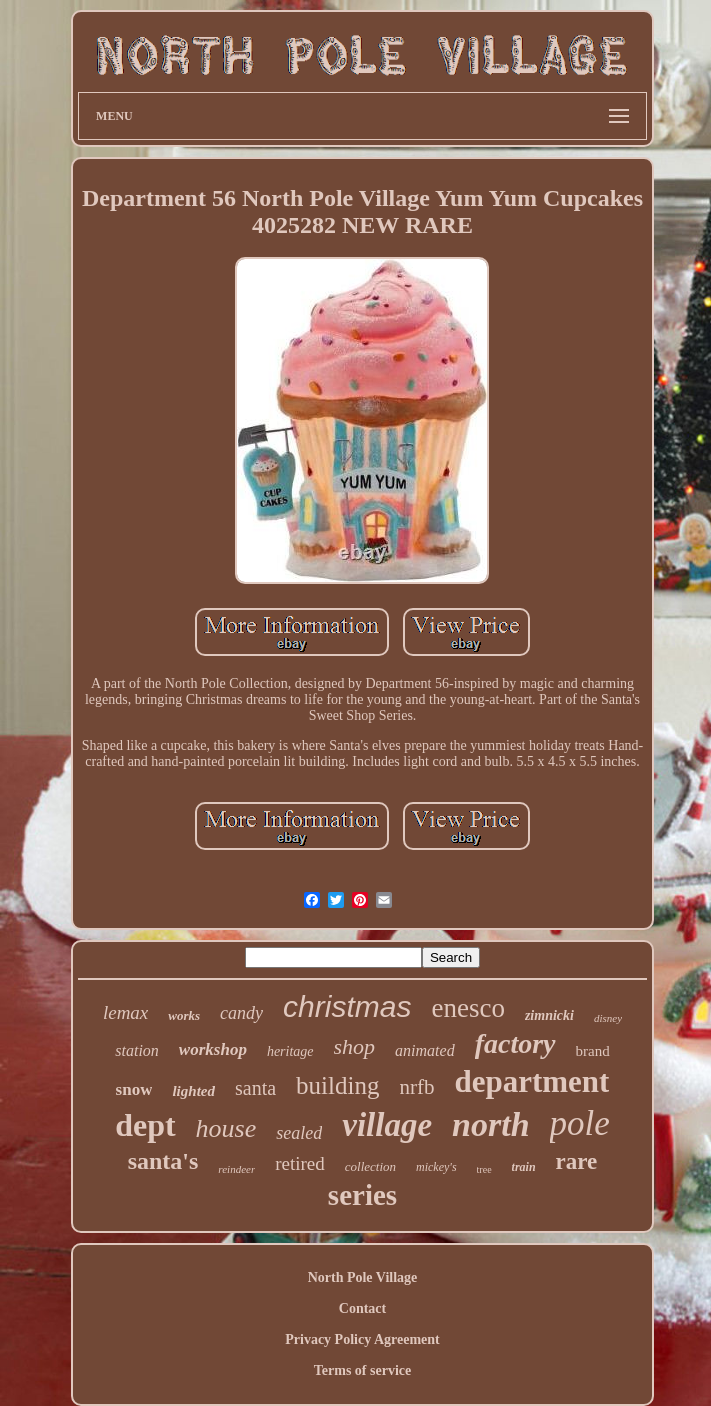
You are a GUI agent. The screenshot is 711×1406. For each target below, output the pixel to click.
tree (484, 1169)
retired (300, 1163)
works (184, 1015)
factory (515, 1043)
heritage (290, 1051)
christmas (347, 1006)
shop (355, 1046)
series (362, 1195)
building (337, 1085)
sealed (299, 1133)
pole (580, 1123)
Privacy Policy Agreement (362, 1339)
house (226, 1128)
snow (134, 1089)
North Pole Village (363, 1277)
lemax (125, 1012)
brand (593, 1051)
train (524, 1167)
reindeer (236, 1169)
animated (425, 1050)
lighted (193, 1091)
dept (145, 1125)
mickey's (436, 1167)
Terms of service (362, 1370)
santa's (163, 1161)
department (531, 1081)
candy (241, 1013)
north (491, 1124)
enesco (467, 1008)
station (137, 1050)
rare (577, 1161)
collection (370, 1166)
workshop (213, 1049)
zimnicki (549, 1015)
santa (255, 1088)
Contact (362, 1308)
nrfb (416, 1087)
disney (608, 1018)
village (387, 1125)
